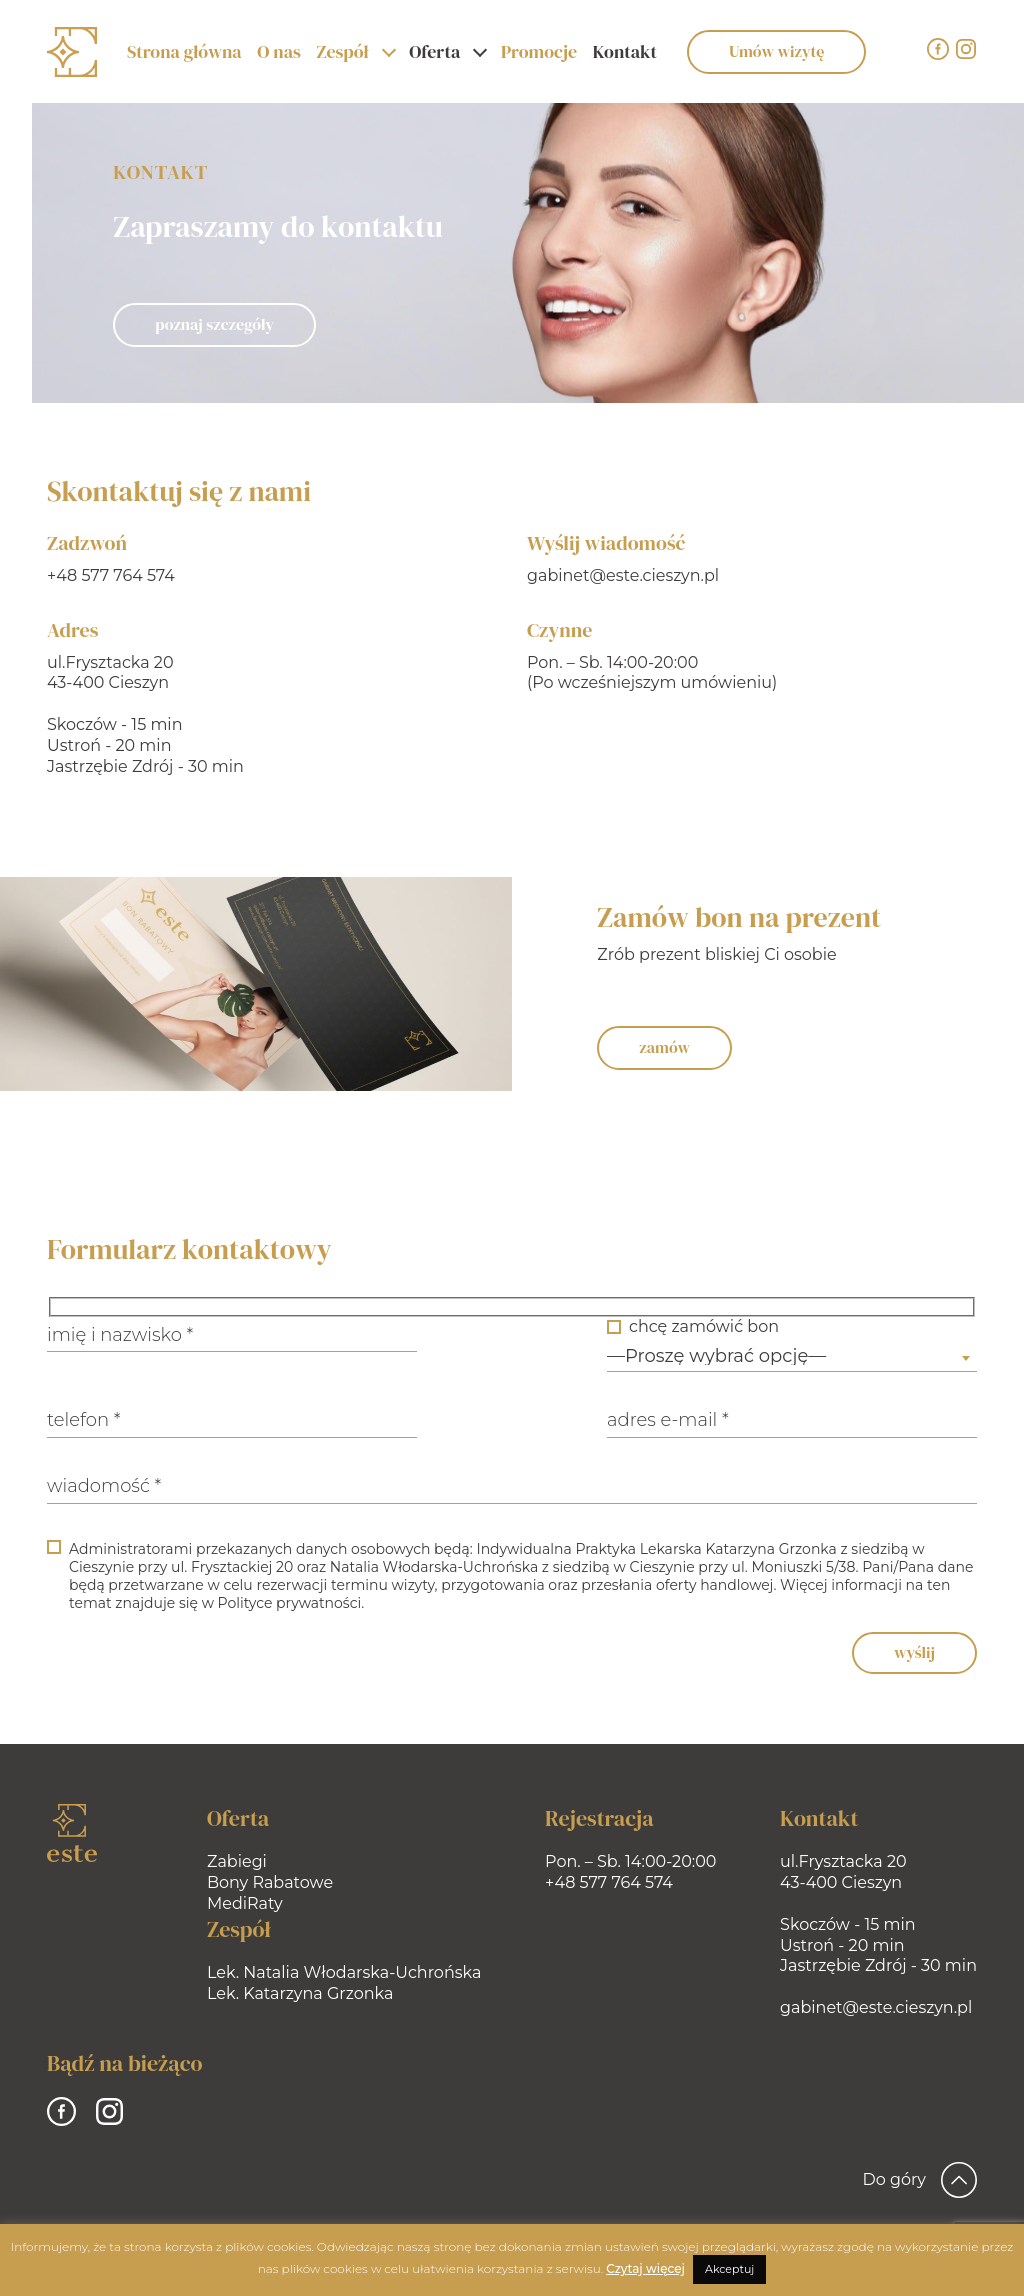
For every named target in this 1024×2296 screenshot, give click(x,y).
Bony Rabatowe (270, 1882)
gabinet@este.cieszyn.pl (616, 575)
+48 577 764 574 (109, 575)
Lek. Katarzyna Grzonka (300, 1993)
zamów (687, 1047)
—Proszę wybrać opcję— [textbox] (739, 1356)
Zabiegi (237, 1861)
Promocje (539, 51)
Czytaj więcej (645, 2268)
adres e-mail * (691, 1420)
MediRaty (245, 1903)
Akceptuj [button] (729, 2269)
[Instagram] (966, 49)
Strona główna (184, 51)
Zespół (342, 51)
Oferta (434, 51)
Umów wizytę (776, 51)
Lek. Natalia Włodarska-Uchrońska (344, 1972)
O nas (278, 51)
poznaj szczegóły (212, 324)
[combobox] (815, 1358)
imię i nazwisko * (97, 1335)
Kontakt (625, 51)
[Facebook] (938, 49)
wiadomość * (81, 1486)
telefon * (60, 1420)
